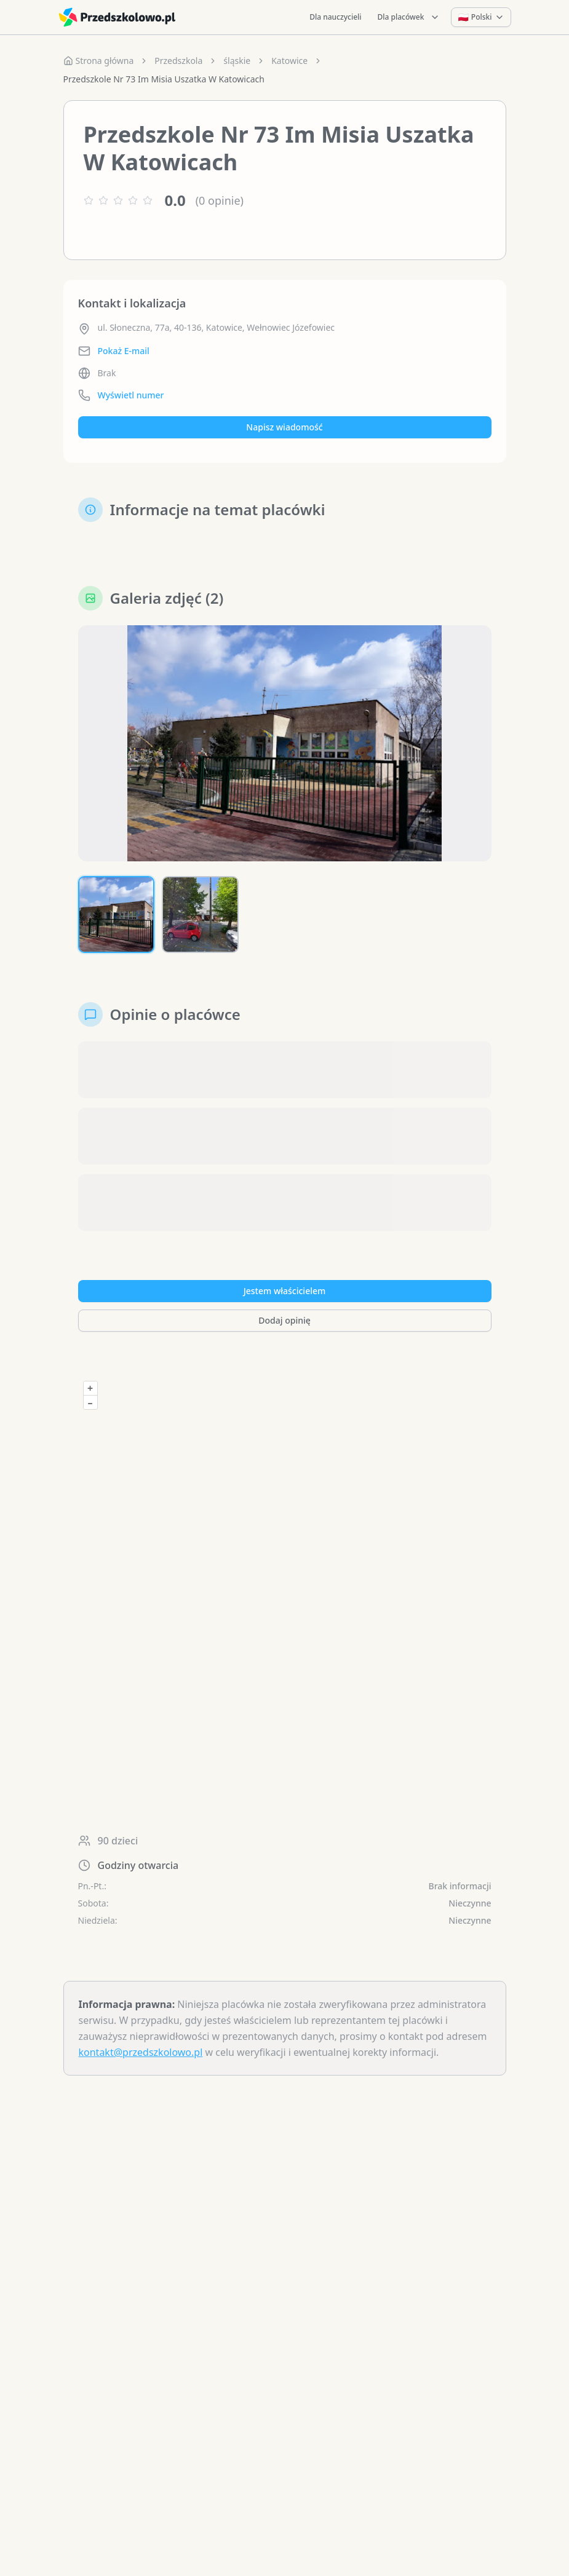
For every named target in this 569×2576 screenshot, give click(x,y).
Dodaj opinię (284, 1320)
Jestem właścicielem (285, 1291)
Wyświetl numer (131, 395)
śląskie (236, 60)
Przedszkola (178, 60)
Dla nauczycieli (335, 17)
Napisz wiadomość (284, 427)
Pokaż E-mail (123, 351)
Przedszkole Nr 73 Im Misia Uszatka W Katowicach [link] (164, 79)
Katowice (289, 60)
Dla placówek (409, 17)
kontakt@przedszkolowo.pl (141, 2052)
